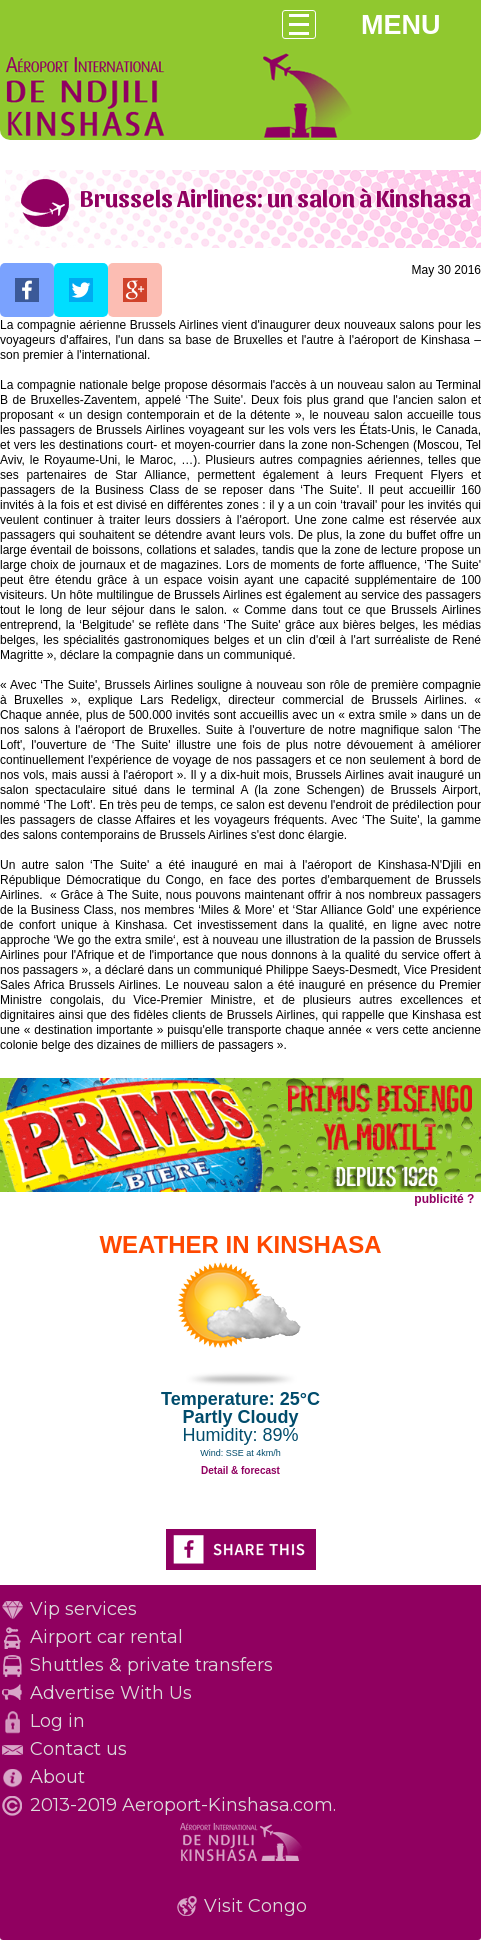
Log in (57, 1721)
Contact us (78, 1749)
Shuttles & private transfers (151, 1665)
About (57, 1777)
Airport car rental (106, 1637)
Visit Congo (255, 1906)
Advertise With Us (111, 1693)
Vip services (83, 1609)
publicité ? (444, 1199)
